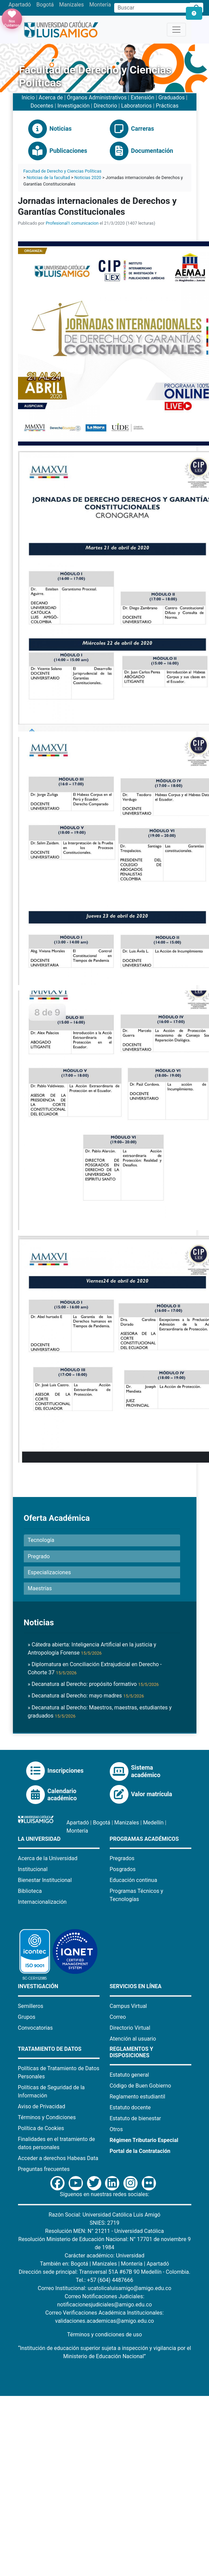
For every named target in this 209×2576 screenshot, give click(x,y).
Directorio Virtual (130, 2028)
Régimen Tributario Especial (144, 2140)
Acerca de (51, 97)
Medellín (153, 1822)
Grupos (27, 2017)
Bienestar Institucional (45, 1880)
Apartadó (19, 4)
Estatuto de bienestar (135, 2118)
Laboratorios (136, 105)
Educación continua (133, 1880)
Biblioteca (30, 1891)
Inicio (28, 97)
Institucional (33, 1869)
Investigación (73, 105)
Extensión (142, 97)
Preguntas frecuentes (44, 2169)
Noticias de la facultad (48, 177)
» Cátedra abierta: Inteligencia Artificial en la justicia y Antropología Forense (92, 1648)
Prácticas (167, 105)
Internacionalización (42, 1902)
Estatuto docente (130, 2107)
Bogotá (45, 4)
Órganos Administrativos (97, 97)
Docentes (42, 105)
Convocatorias (35, 2028)
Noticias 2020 (87, 177)
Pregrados (122, 1858)
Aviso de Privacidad (41, 2106)
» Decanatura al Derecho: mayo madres (86, 1695)
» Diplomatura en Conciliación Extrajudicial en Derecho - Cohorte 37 (95, 1668)
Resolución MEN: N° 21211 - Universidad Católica (104, 2231)
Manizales (71, 4)
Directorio (105, 105)
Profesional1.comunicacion (72, 223)
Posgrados (123, 1869)
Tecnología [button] (41, 1540)
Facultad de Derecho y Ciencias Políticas (62, 171)
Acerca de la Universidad (47, 1858)
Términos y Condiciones (47, 2117)
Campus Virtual (128, 2006)
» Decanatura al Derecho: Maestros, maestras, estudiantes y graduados (100, 1711)
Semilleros (30, 2006)
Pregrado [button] (39, 1556)
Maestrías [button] (40, 1588)
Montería (100, 4)
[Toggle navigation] (176, 29)
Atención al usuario (133, 2038)
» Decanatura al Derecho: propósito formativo (93, 1684)
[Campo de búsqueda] (152, 8)
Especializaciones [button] (49, 1572)
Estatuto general (129, 2075)
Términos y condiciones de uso (104, 2334)
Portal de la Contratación (140, 2151)
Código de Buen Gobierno (140, 2085)
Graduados (171, 97)
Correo (118, 2017)
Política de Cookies (41, 2128)
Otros (116, 2129)
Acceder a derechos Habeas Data (58, 2158)
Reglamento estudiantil (138, 2096)
